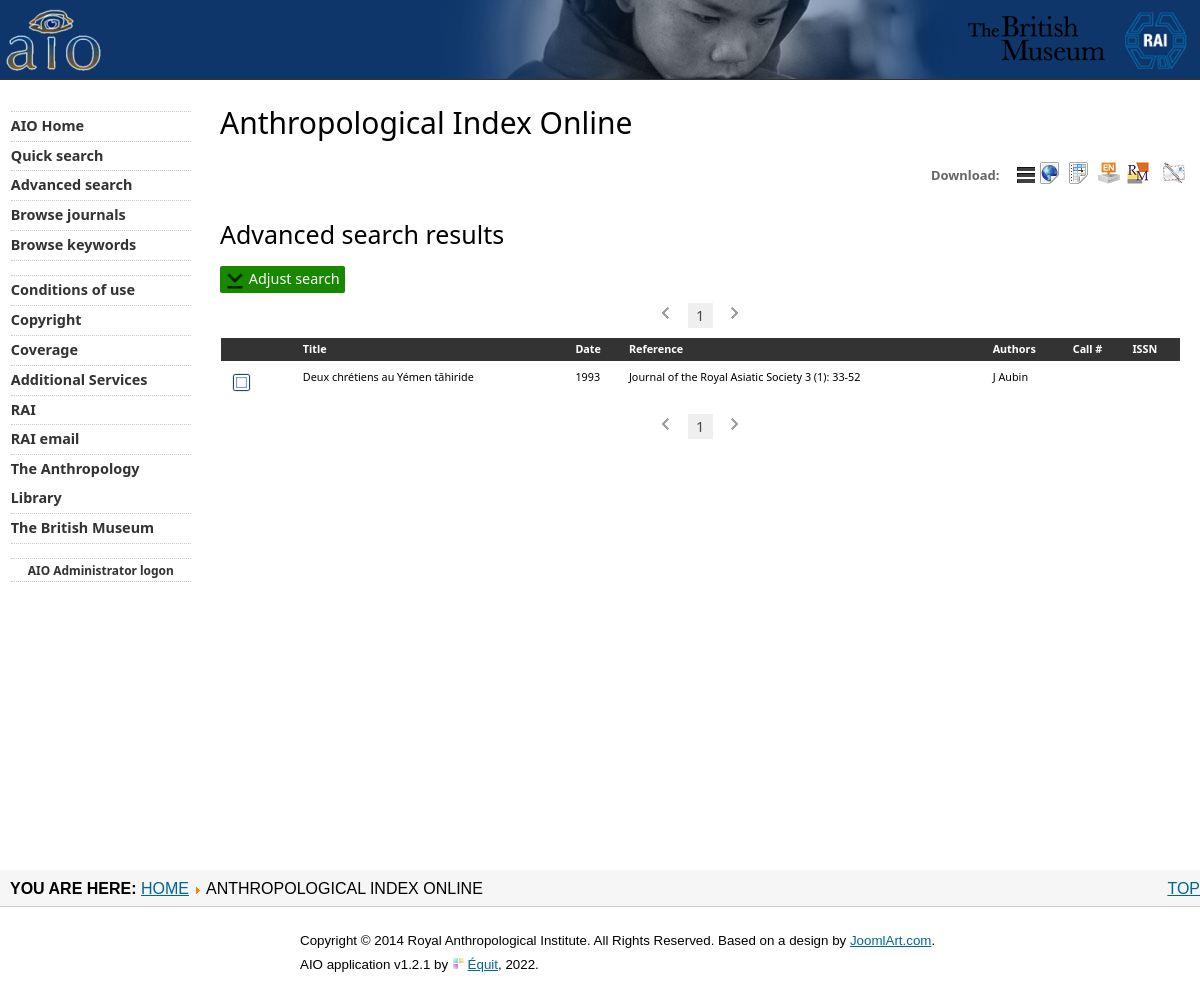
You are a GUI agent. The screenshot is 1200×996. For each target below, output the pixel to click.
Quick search (57, 155)
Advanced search (71, 184)
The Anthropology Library (75, 483)
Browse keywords (74, 244)
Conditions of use (73, 289)
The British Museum (82, 527)
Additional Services (79, 379)
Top (1183, 888)
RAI (23, 409)
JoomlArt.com (890, 940)
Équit (483, 964)
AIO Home (47, 125)
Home (165, 888)
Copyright (46, 319)
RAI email (45, 438)
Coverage (44, 349)
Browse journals (68, 214)
